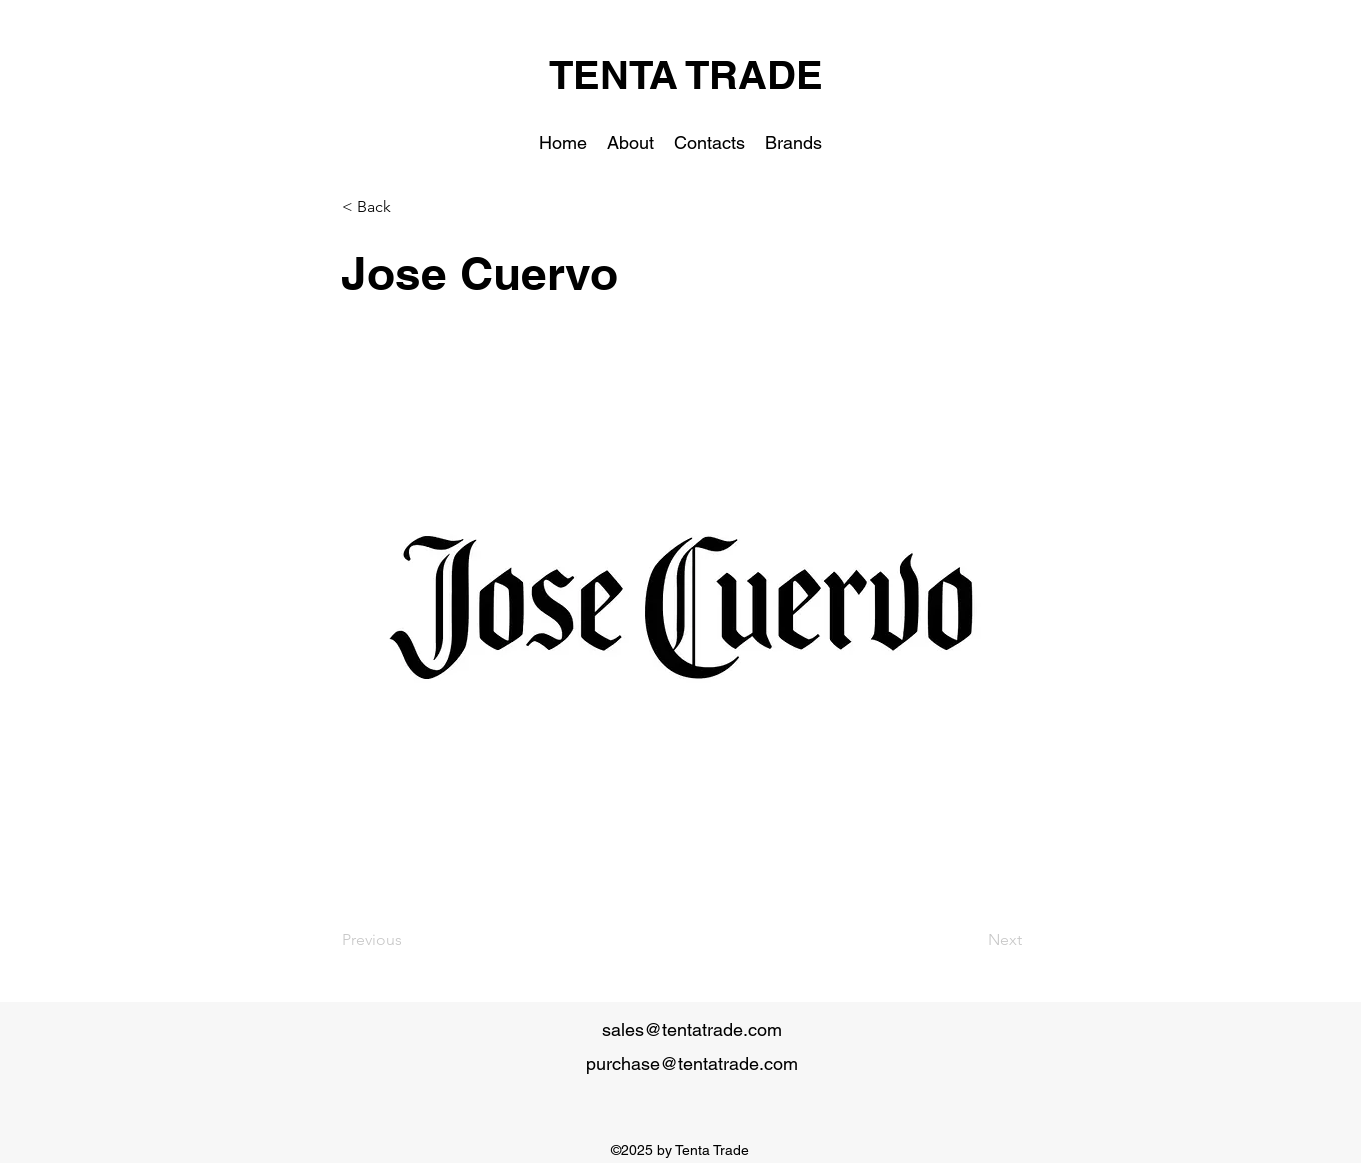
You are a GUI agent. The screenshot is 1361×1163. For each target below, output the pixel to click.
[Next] (972, 940)
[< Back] (408, 207)
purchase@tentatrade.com (692, 1063)
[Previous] (408, 940)
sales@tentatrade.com (692, 1029)
